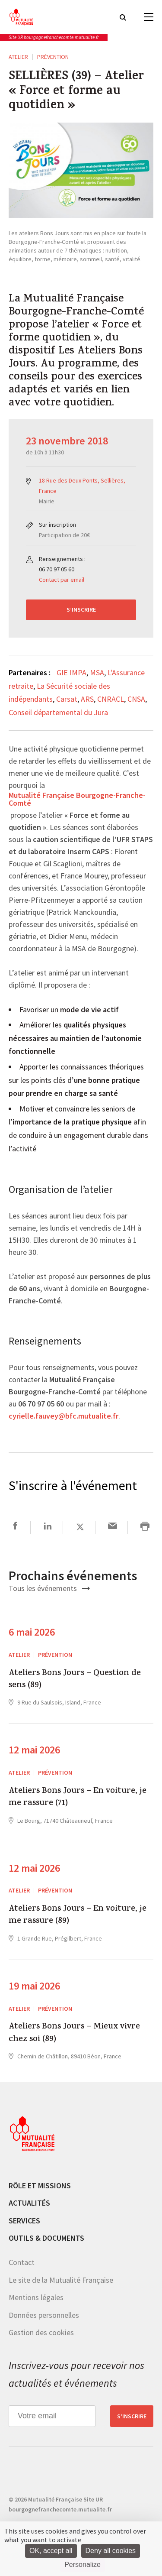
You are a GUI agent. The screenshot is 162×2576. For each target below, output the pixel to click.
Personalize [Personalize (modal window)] (82, 2564)
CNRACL (110, 699)
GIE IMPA (71, 672)
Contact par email (61, 579)
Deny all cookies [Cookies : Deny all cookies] (111, 2550)
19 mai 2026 (34, 1986)
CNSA (136, 699)
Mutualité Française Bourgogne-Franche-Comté (77, 799)
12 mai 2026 (34, 1749)
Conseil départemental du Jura (58, 712)
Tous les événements (49, 1588)
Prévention (53, 57)
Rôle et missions (40, 2185)
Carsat (66, 699)
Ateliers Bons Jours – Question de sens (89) (75, 1680)
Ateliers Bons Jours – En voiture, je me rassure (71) (77, 1797)
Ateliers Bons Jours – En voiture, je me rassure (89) (77, 1915)
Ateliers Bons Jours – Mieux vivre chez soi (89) (74, 2033)
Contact (22, 2262)
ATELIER (18, 57)
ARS (87, 699)
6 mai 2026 (32, 1632)
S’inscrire (81, 609)
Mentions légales (36, 2297)
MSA (97, 672)
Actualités (29, 2203)
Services (24, 2221)
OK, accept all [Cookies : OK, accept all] (51, 2550)
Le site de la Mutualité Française (61, 2280)
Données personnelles (44, 2315)
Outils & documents (46, 2238)
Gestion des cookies (41, 2332)
